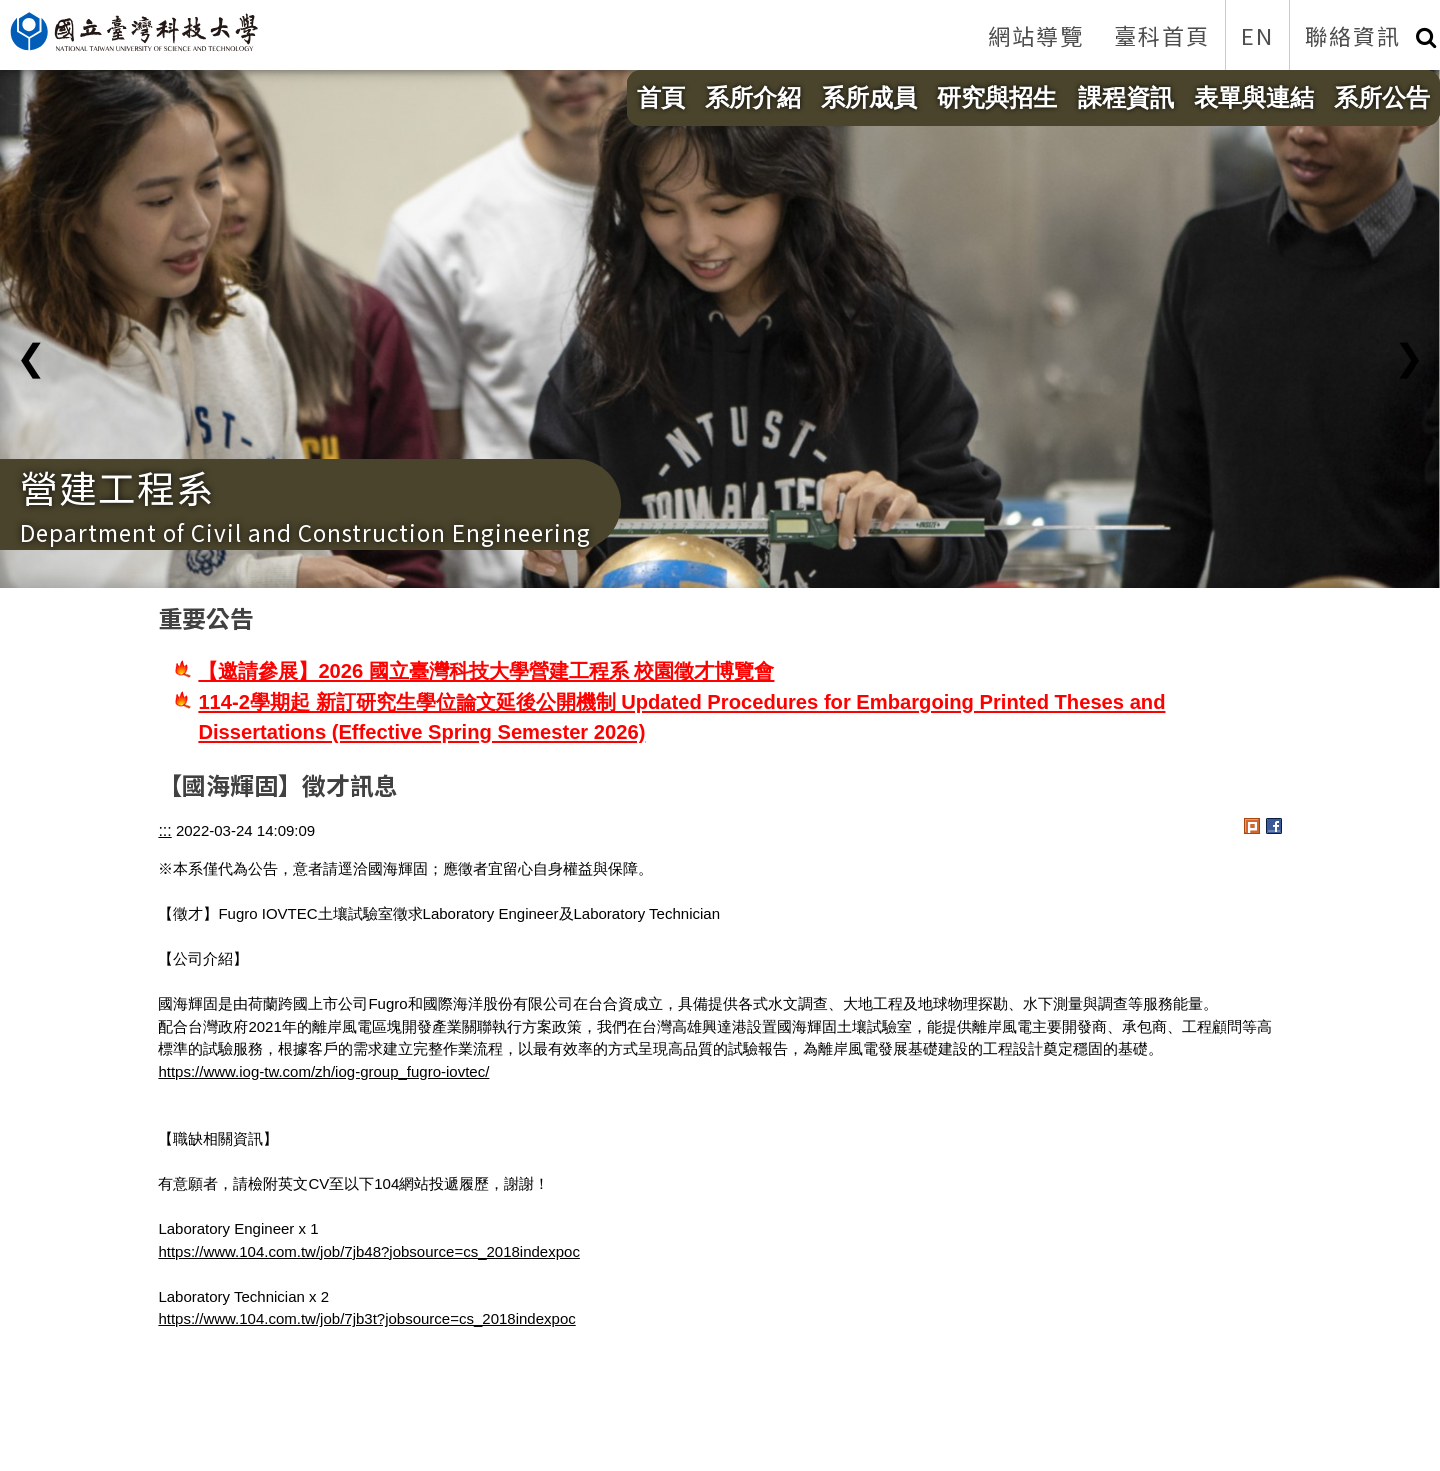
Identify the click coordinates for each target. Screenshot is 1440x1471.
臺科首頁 (1162, 35)
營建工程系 (117, 486)
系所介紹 (753, 97)
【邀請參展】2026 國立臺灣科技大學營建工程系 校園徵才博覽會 (486, 671)
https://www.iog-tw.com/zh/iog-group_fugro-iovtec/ (323, 1071)
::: (164, 830)
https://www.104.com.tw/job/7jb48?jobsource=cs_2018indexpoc (369, 1251)
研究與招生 (997, 97)
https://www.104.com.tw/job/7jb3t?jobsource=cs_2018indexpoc (366, 1318)
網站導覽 (1036, 35)
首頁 (661, 97)
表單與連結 (1254, 97)
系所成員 (869, 97)
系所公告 (1382, 97)
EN (1257, 35)
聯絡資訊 (1353, 35)
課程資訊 (1126, 97)
